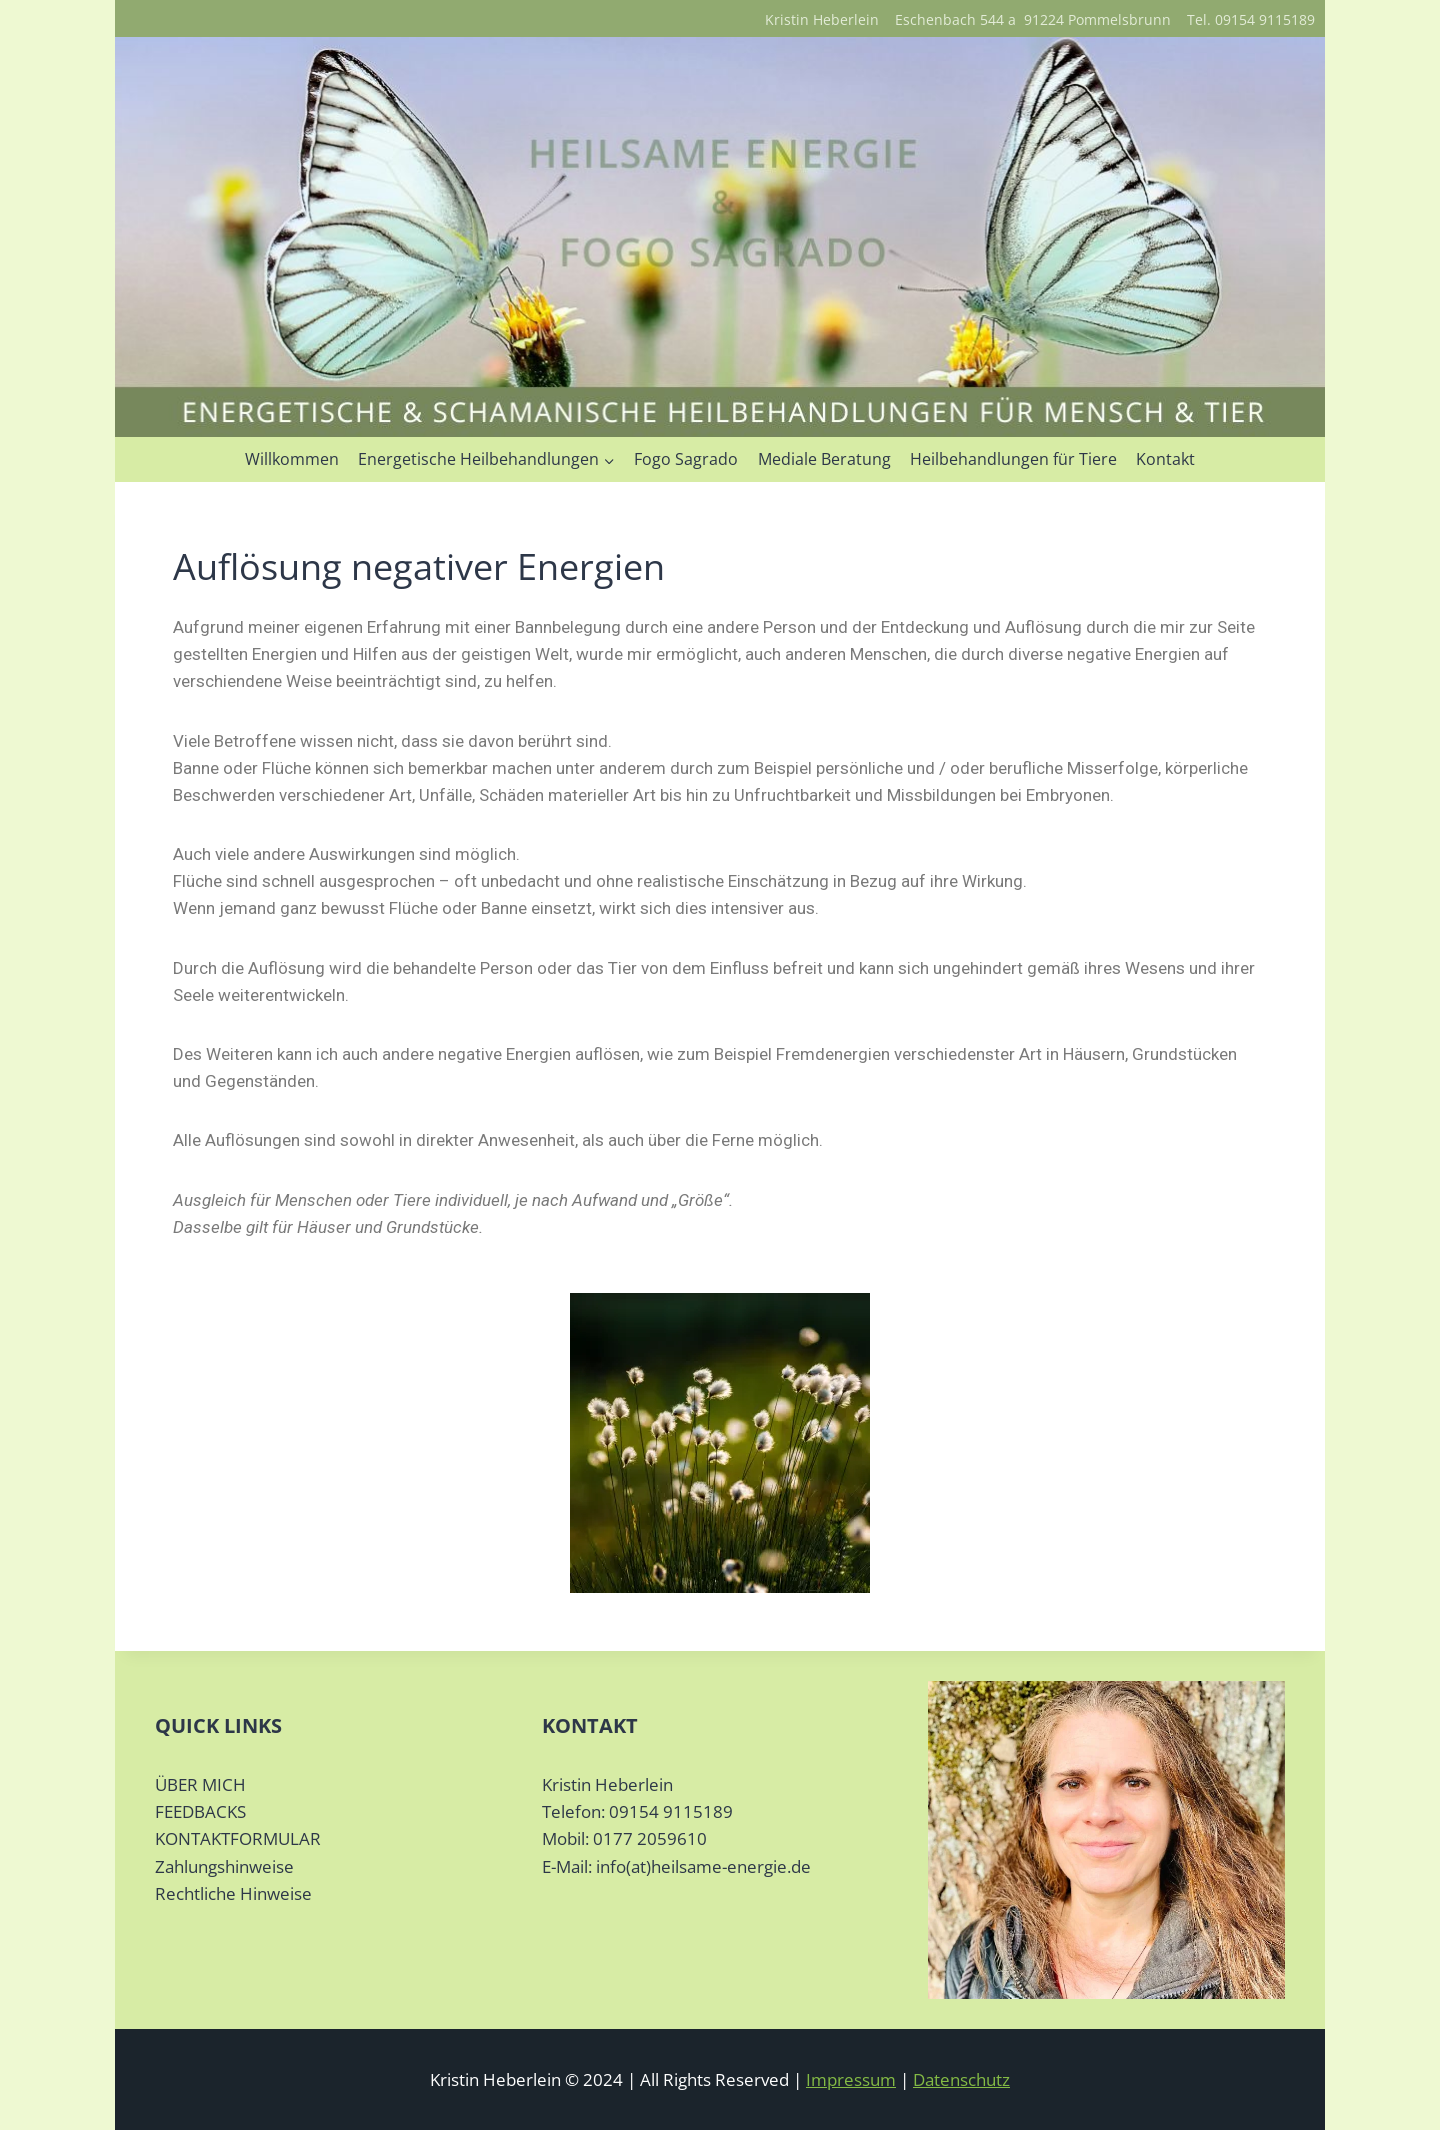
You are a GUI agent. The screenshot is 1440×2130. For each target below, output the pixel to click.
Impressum (851, 2079)
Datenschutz (961, 2079)
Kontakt (1165, 459)
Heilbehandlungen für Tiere (1013, 459)
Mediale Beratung (824, 459)
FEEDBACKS (200, 1811)
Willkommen (292, 459)
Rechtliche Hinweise (233, 1893)
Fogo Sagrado (686, 459)
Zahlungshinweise (224, 1866)
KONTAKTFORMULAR (238, 1838)
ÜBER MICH (200, 1784)
